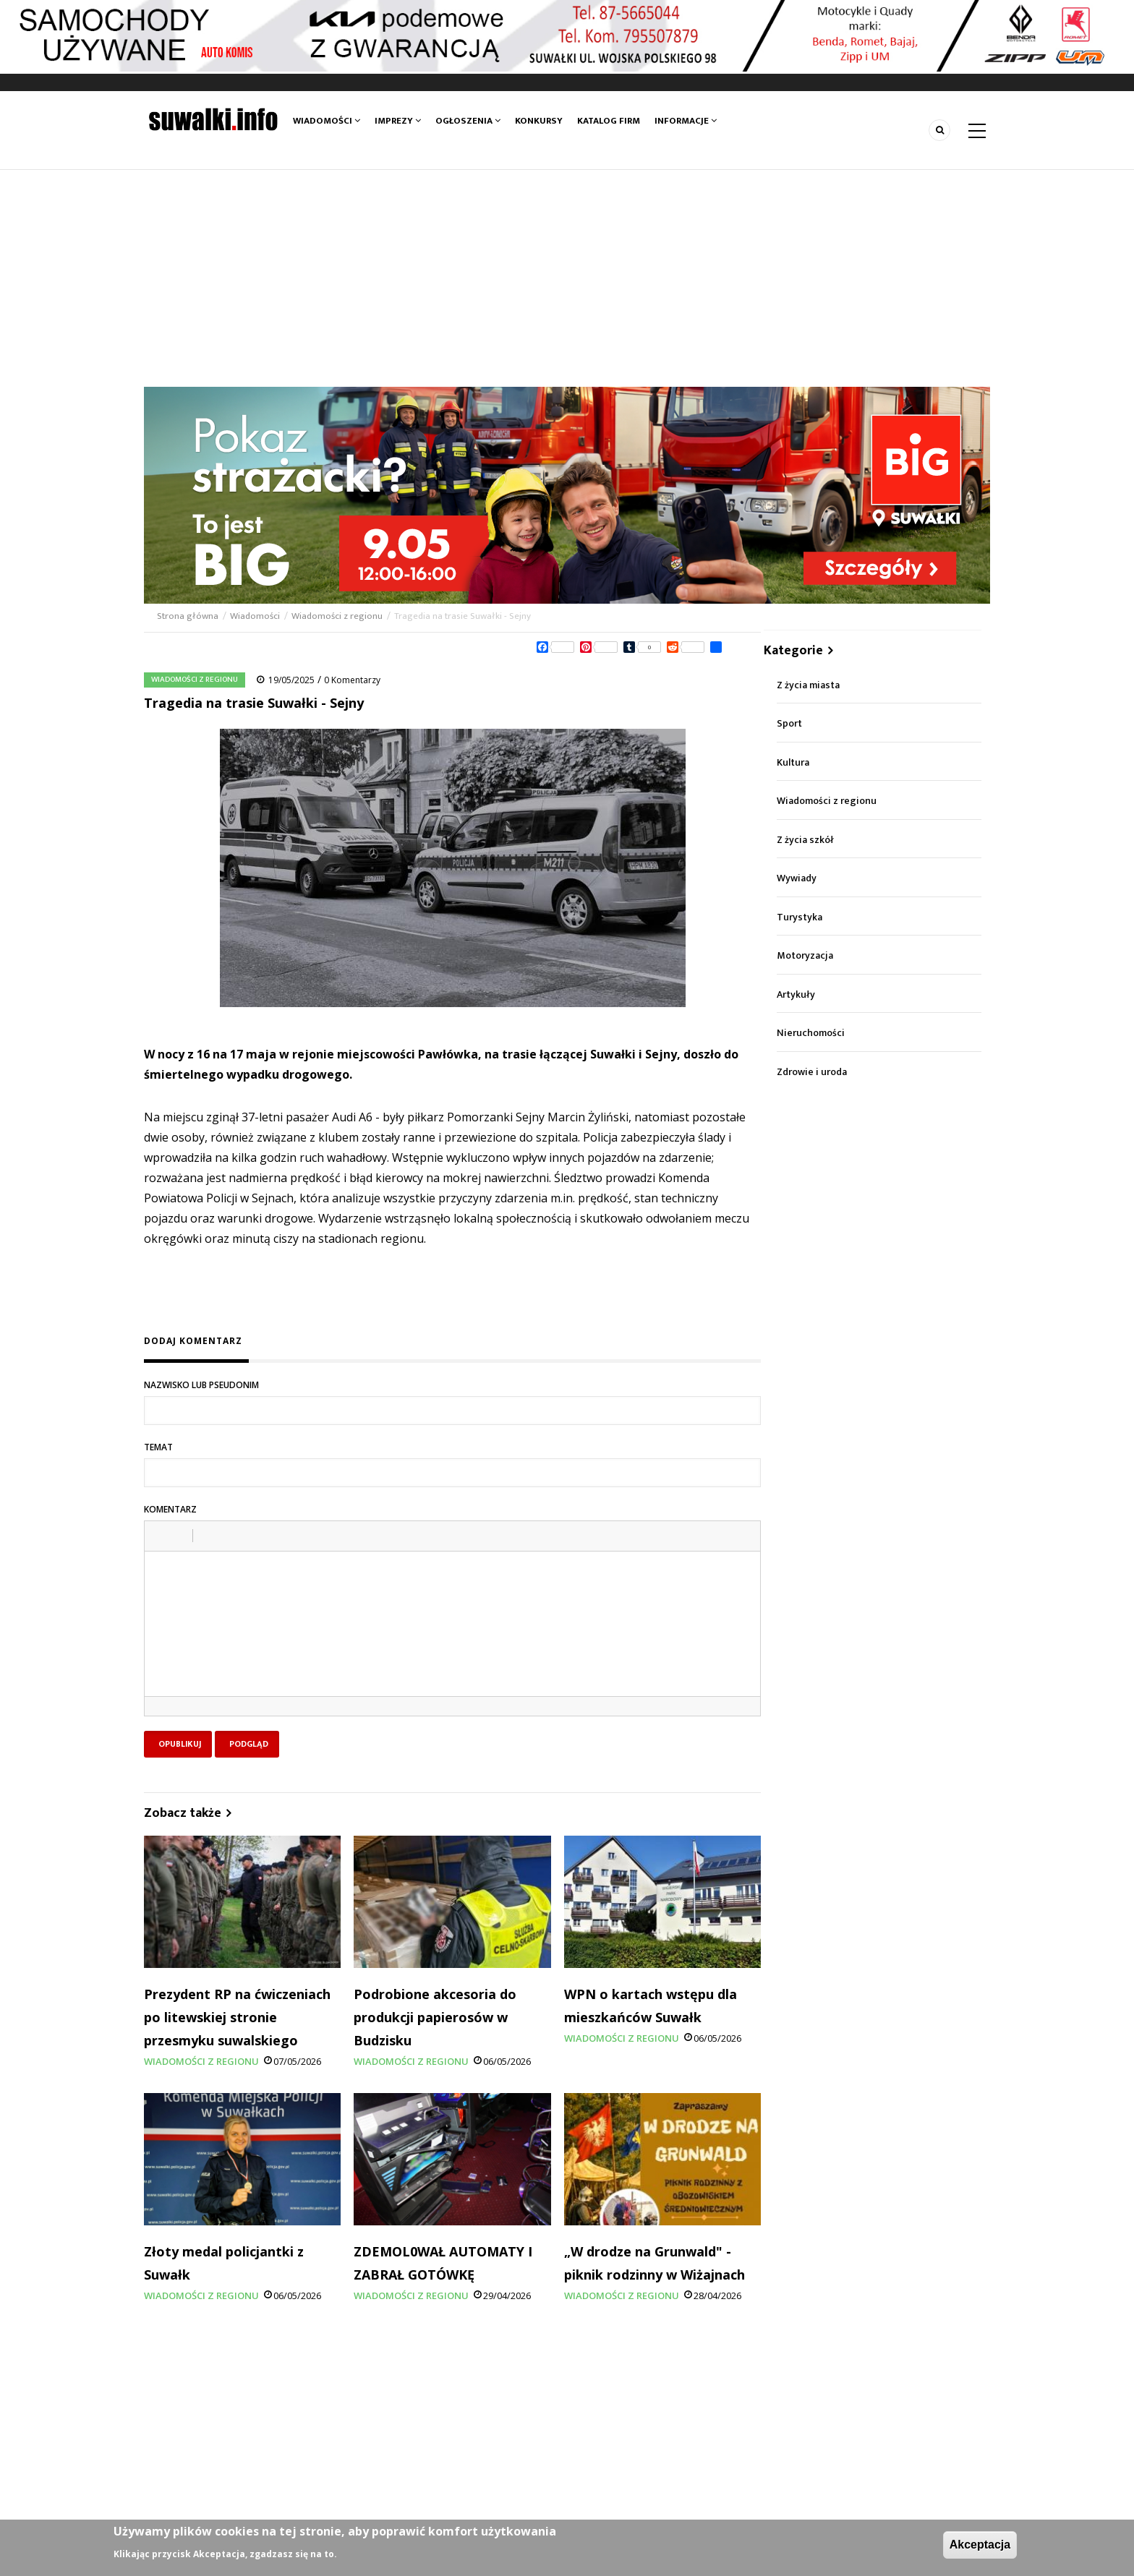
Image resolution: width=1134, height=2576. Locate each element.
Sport (789, 723)
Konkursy (539, 121)
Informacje (686, 121)
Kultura (793, 762)
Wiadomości (326, 121)
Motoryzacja (805, 955)
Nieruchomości (811, 1032)
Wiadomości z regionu (337, 616)
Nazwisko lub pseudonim (201, 1385)
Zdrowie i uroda (812, 1072)
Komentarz (170, 1509)
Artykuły (796, 994)
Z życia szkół (805, 839)
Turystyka (799, 917)
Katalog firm (608, 121)
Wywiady (797, 878)
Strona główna (189, 616)
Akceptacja (980, 2544)
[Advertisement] (567, 278)
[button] (160, 1535)
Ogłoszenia (467, 121)
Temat (158, 1447)
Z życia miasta (808, 685)
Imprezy (398, 121)
